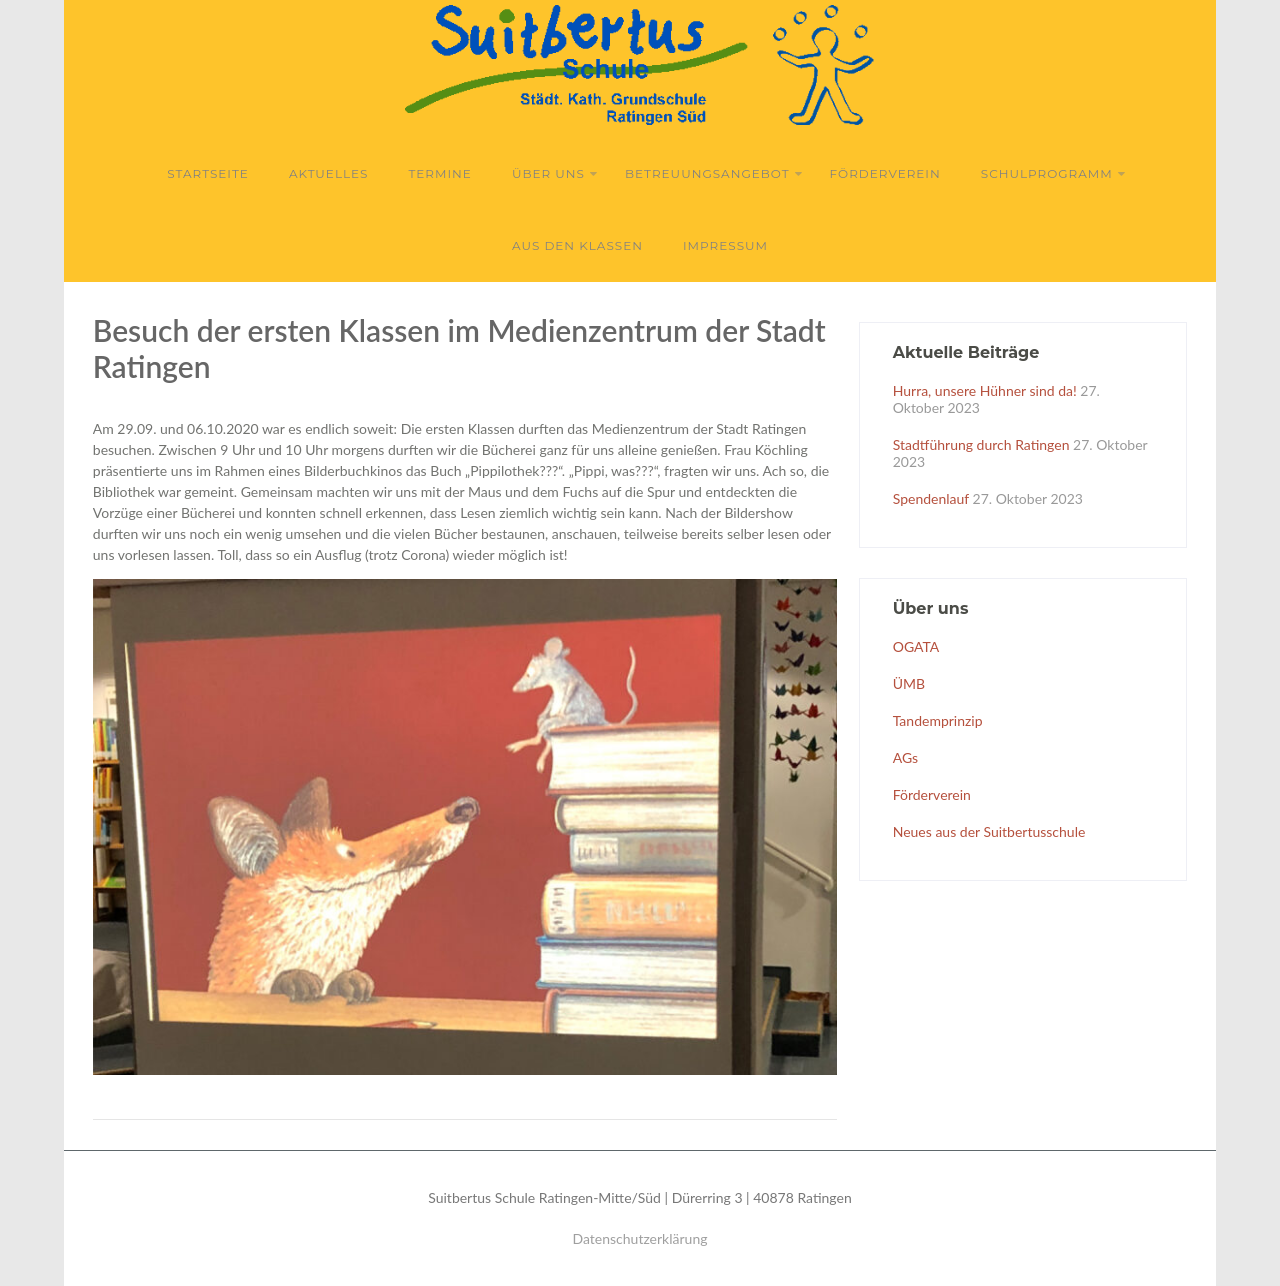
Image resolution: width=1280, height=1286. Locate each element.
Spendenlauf (931, 498)
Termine (439, 173)
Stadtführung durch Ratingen (981, 444)
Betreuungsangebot (714, 173)
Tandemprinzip (938, 720)
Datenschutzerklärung (640, 1238)
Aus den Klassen (577, 245)
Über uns (555, 173)
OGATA (916, 646)
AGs (905, 757)
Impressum (725, 245)
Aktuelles (329, 173)
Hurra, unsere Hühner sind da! (985, 390)
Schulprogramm (1053, 173)
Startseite (208, 173)
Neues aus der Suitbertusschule (989, 831)
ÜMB (909, 683)
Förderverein (885, 173)
